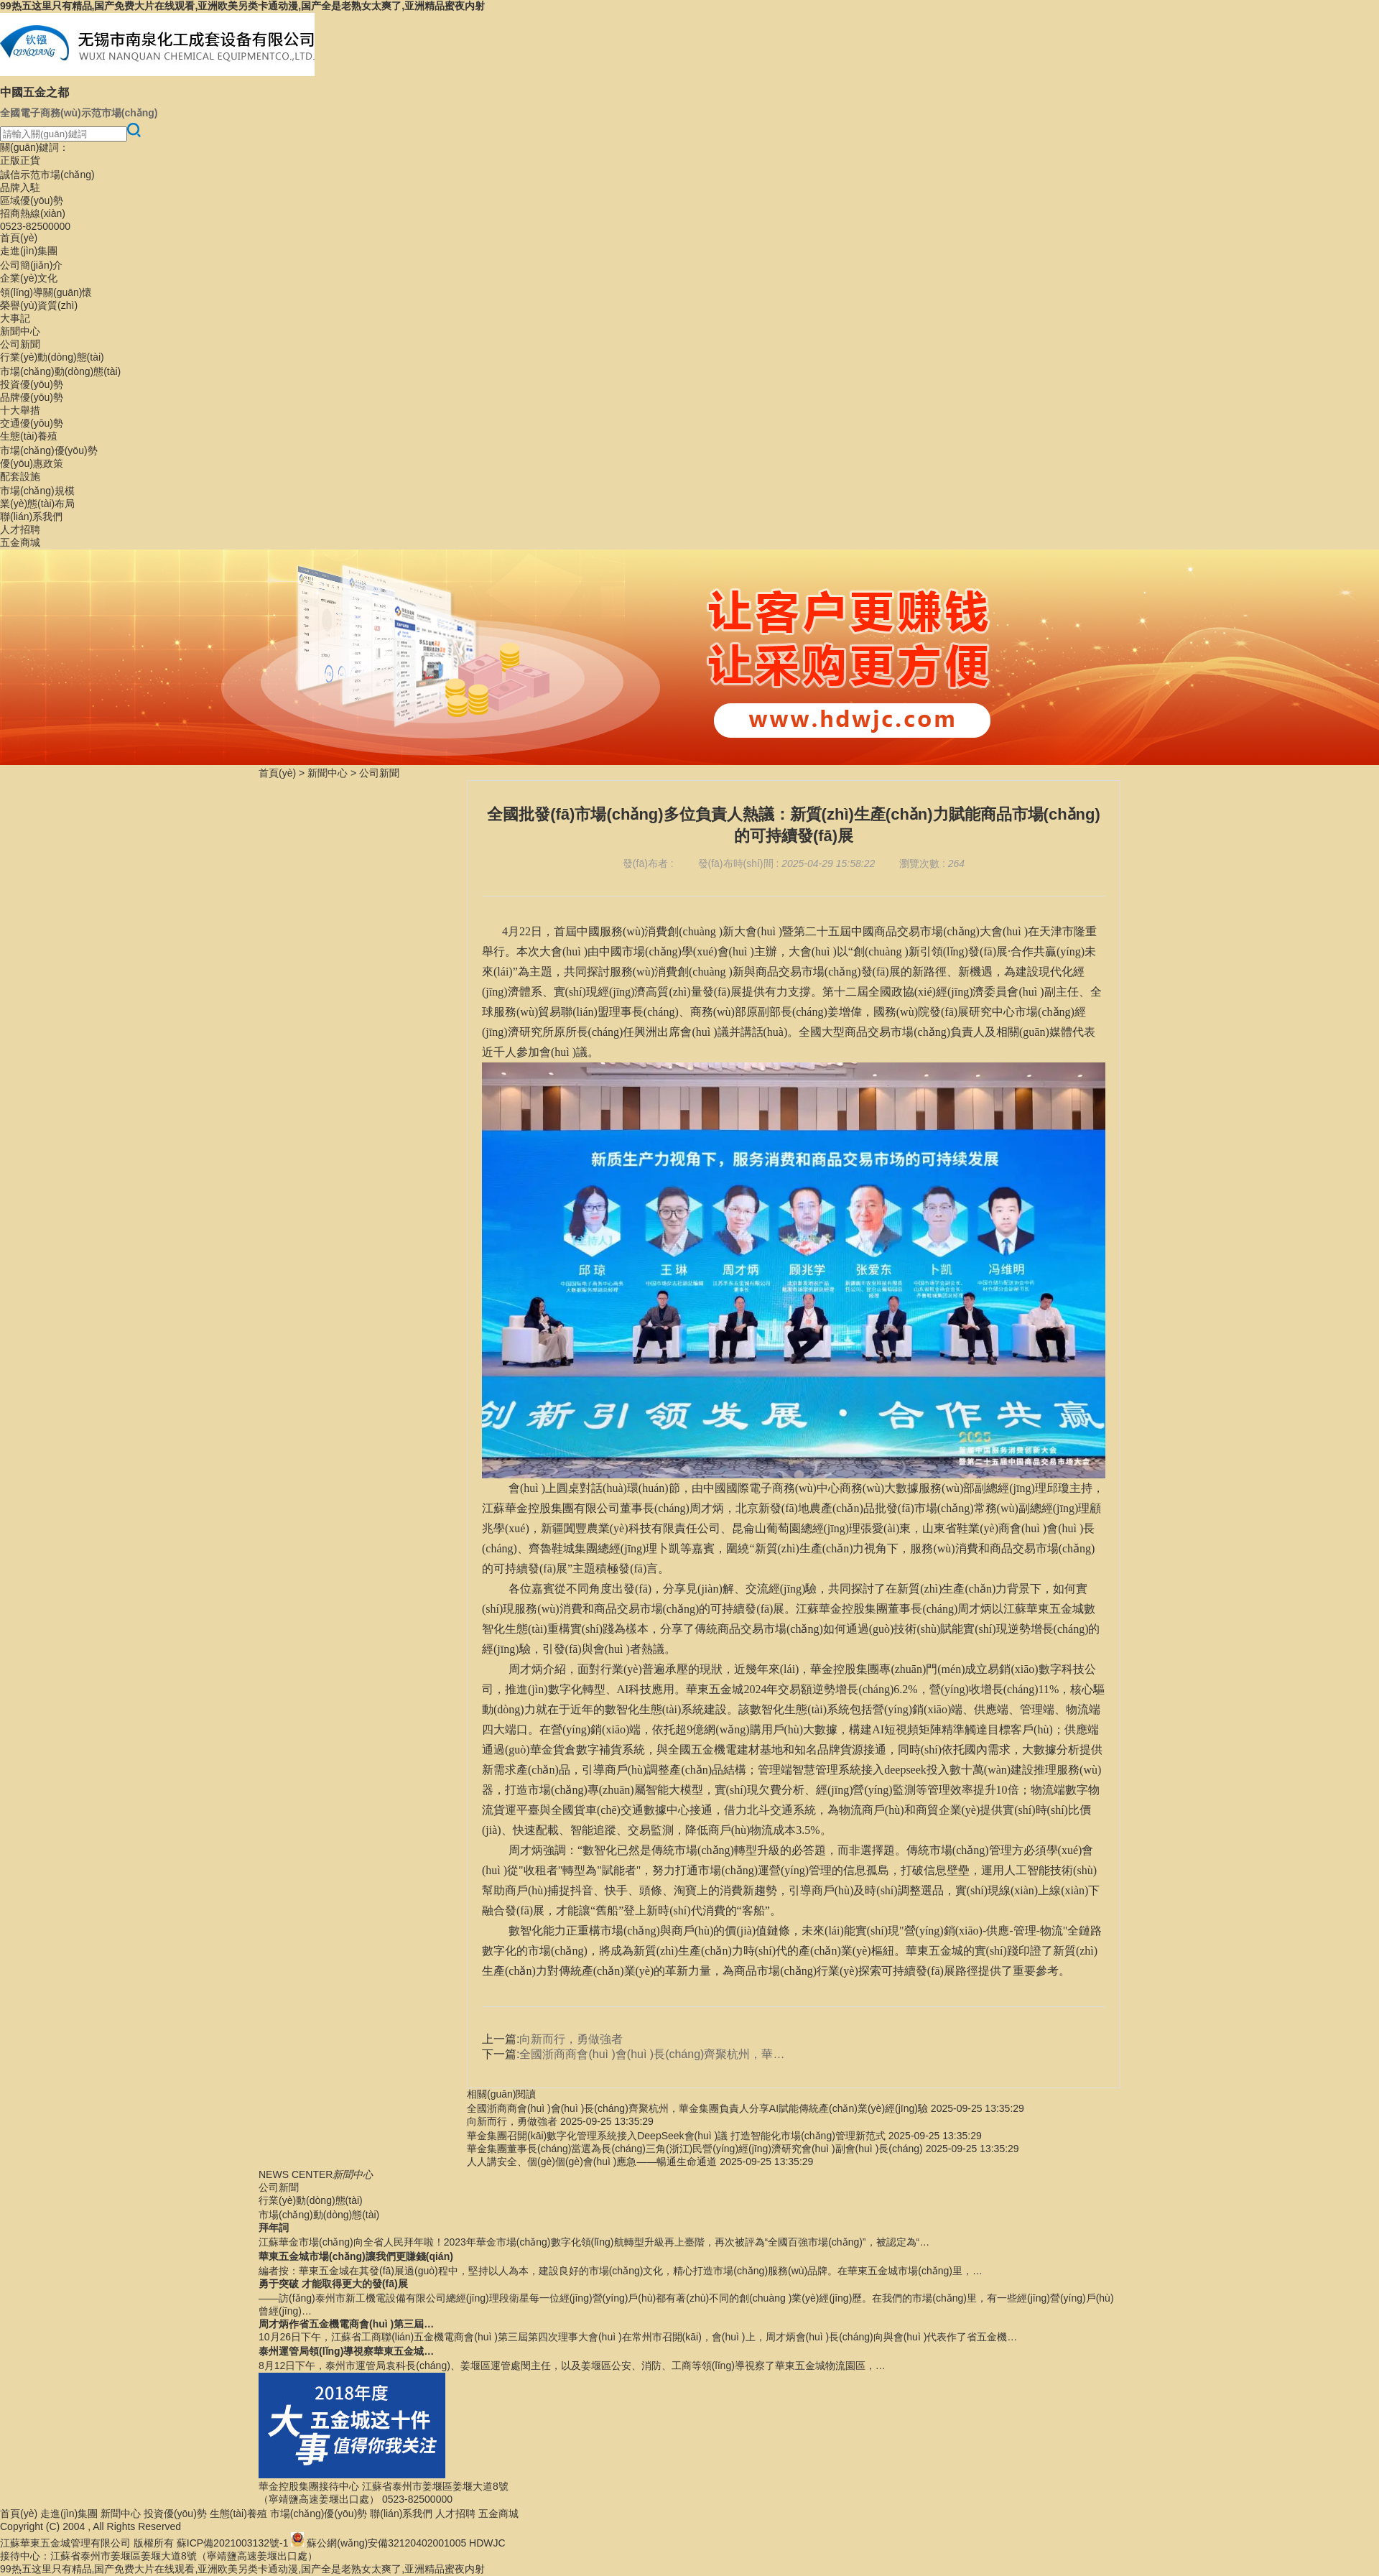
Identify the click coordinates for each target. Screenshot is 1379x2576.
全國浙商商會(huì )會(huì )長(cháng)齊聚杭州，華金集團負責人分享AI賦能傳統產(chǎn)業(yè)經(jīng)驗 (697, 2108)
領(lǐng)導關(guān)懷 (46, 292)
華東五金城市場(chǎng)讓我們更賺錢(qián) (356, 2256)
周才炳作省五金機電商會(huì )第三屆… (346, 2324)
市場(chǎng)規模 (37, 490)
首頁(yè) (18, 238)
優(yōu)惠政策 (31, 463)
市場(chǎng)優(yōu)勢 (49, 450)
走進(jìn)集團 (28, 250)
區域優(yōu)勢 (31, 200)
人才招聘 (20, 529)
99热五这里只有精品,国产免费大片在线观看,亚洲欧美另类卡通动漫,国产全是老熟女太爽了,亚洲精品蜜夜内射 (242, 5)
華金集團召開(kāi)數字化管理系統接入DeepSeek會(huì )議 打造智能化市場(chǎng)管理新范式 (676, 2135)
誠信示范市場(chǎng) (47, 174)
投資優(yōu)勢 (31, 384)
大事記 (15, 318)
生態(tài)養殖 (28, 436)
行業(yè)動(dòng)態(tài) (52, 357)
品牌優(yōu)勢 (31, 397)
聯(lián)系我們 (31, 516)
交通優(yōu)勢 (31, 423)
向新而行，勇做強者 (571, 2039)
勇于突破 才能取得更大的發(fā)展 (333, 2283)
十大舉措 (20, 410)
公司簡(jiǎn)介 (31, 265)
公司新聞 (20, 344)
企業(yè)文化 (28, 278)
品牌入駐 (20, 187)
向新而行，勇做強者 (512, 2121)
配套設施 (20, 476)
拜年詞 (274, 2227)
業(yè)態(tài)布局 (37, 503)
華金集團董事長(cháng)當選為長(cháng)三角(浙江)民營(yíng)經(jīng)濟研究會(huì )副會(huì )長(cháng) (695, 2148)
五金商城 (20, 542)
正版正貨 (20, 160)
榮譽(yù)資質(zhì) (39, 305)
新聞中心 (20, 331)
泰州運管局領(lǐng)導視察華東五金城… (346, 2351)
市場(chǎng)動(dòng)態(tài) (60, 371)
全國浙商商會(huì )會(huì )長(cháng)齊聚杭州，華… (651, 2054)
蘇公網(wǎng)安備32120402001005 (386, 2543)
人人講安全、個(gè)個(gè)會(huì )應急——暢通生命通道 (592, 2161)
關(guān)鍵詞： (34, 147)
